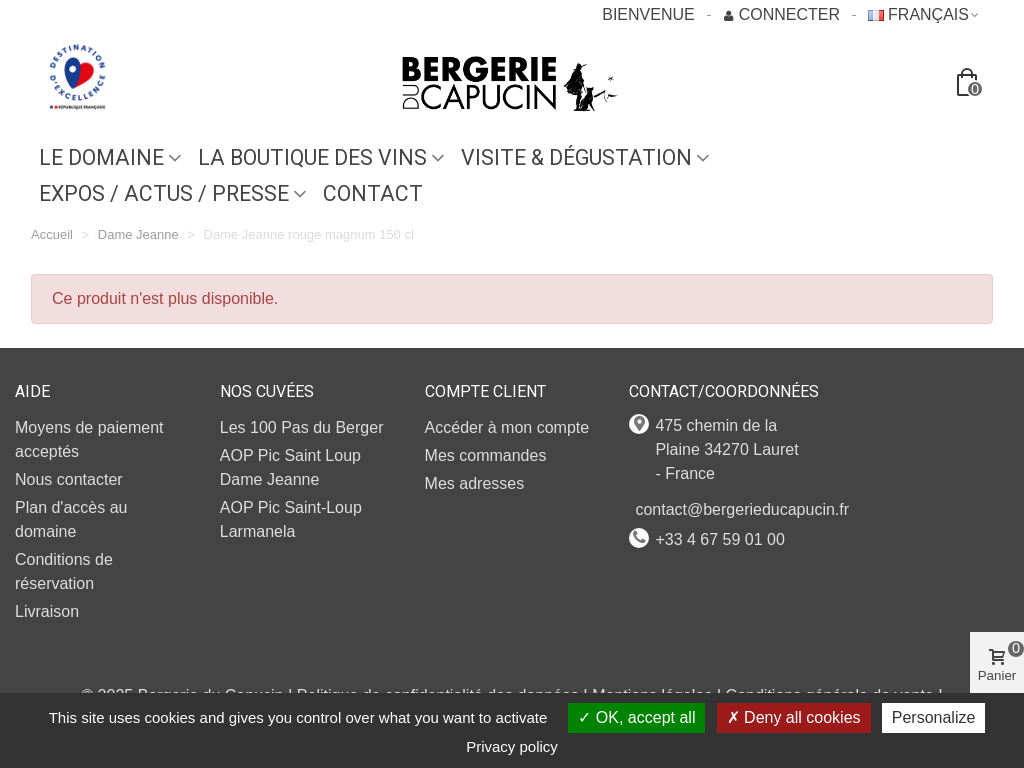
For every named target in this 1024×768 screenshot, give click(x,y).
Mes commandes (486, 455)
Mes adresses (475, 483)
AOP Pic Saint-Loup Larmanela (291, 519)
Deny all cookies (794, 717)
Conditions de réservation (64, 571)
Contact (373, 193)
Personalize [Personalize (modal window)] (934, 717)
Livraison (47, 611)
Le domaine (101, 157)
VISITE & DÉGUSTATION (576, 157)
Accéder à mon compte (507, 427)
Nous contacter (69, 479)
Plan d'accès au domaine (71, 519)
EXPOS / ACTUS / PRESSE (164, 193)
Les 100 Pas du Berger (302, 427)
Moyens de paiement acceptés (89, 439)
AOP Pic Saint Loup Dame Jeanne (290, 467)
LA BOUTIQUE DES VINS (312, 157)
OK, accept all (636, 717)
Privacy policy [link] (512, 746)
